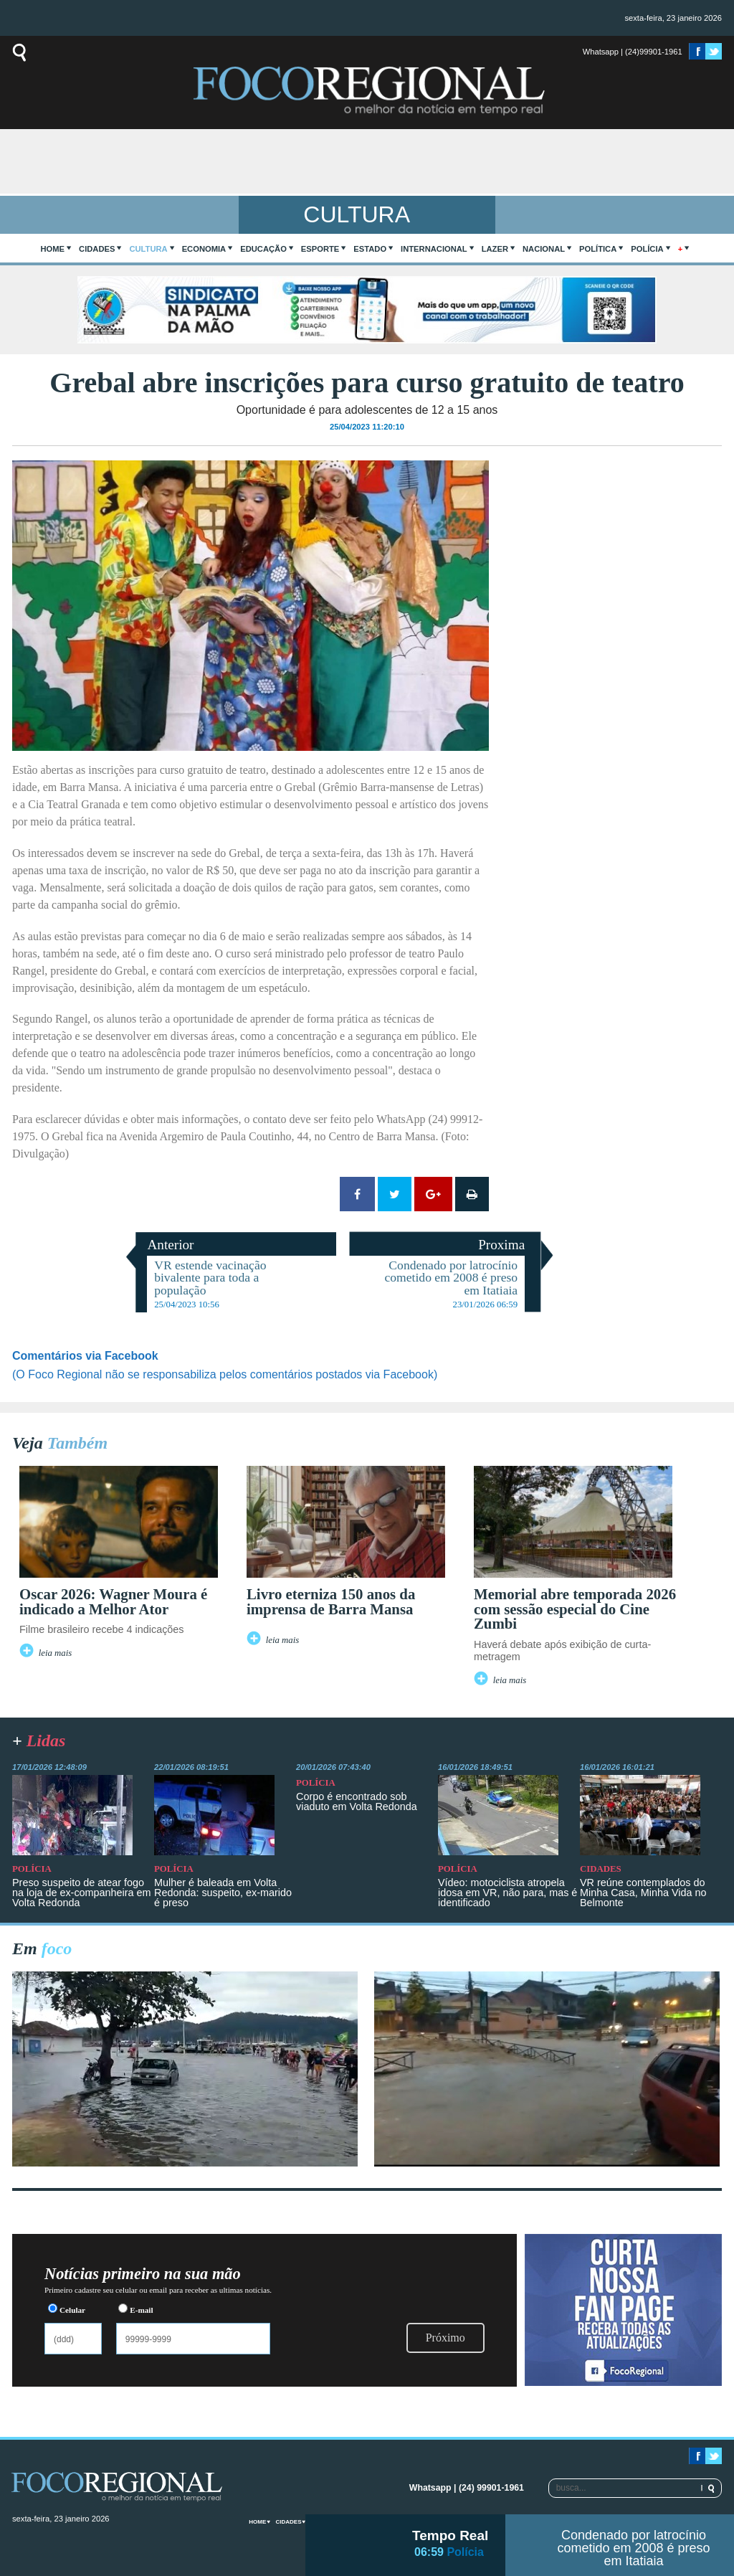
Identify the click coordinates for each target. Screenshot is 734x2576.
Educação (263, 249)
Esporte (320, 249)
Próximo (445, 2337)
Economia (204, 249)
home (53, 249)
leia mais (55, 1653)
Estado (369, 249)
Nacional (544, 249)
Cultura (148, 249)
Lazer (495, 249)
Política (597, 249)
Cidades (97, 249)
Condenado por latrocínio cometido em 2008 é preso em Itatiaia (633, 2548)
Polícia (647, 249)
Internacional (434, 249)
